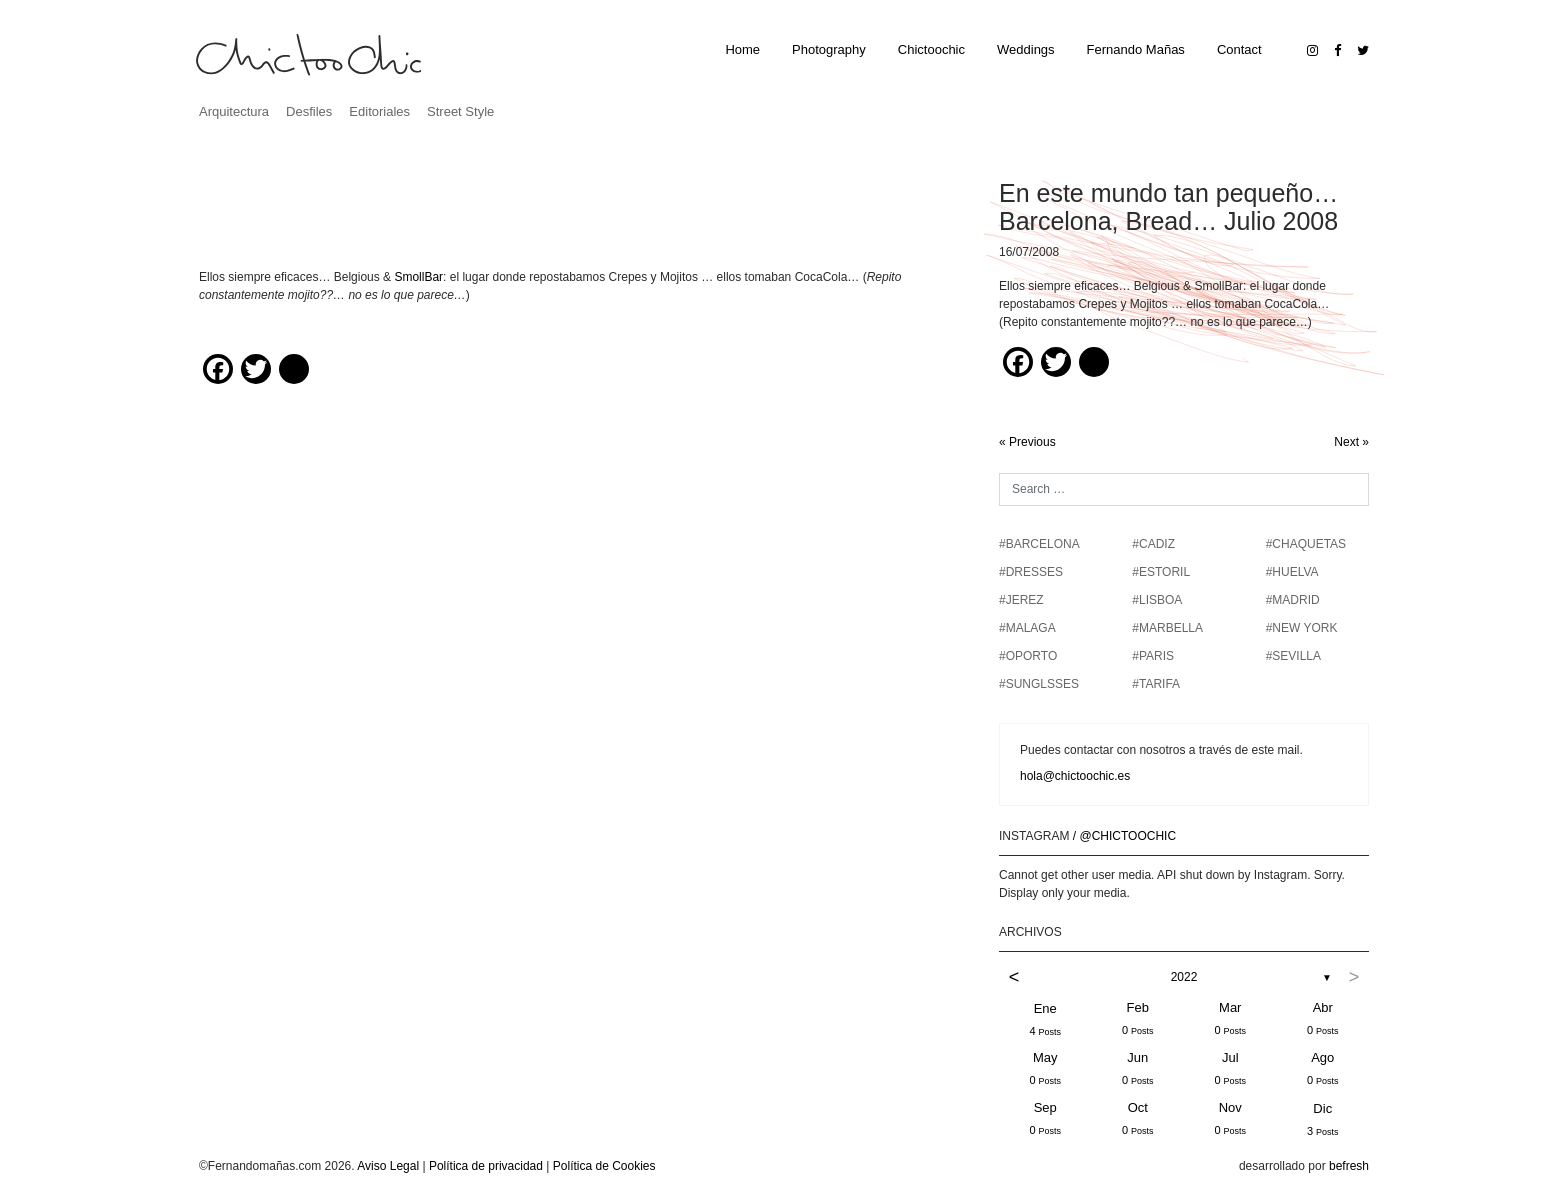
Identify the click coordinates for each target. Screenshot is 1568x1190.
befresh (1349, 1166)
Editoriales (379, 111)
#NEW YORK (1302, 628)
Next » (1351, 442)
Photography (829, 49)
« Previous (1027, 442)
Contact (1239, 49)
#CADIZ (1153, 544)
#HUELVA (1292, 572)
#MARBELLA (1167, 628)
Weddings (1026, 49)
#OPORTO (1028, 656)
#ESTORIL (1161, 572)
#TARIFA (1156, 684)
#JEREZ (1021, 600)
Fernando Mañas (1136, 49)
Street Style (460, 111)
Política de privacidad (486, 1166)
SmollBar (418, 277)
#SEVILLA (1293, 656)
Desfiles (309, 111)
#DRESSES (1031, 572)
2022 (1184, 977)
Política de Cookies (604, 1166)
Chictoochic (931, 49)
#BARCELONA (1039, 544)
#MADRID (1293, 600)
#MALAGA (1027, 628)
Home (742, 49)
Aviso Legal (388, 1166)
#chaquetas (1306, 544)
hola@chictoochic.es (1075, 776)
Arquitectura (234, 111)
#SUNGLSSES (1039, 684)
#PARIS (1153, 656)
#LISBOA (1157, 600)
